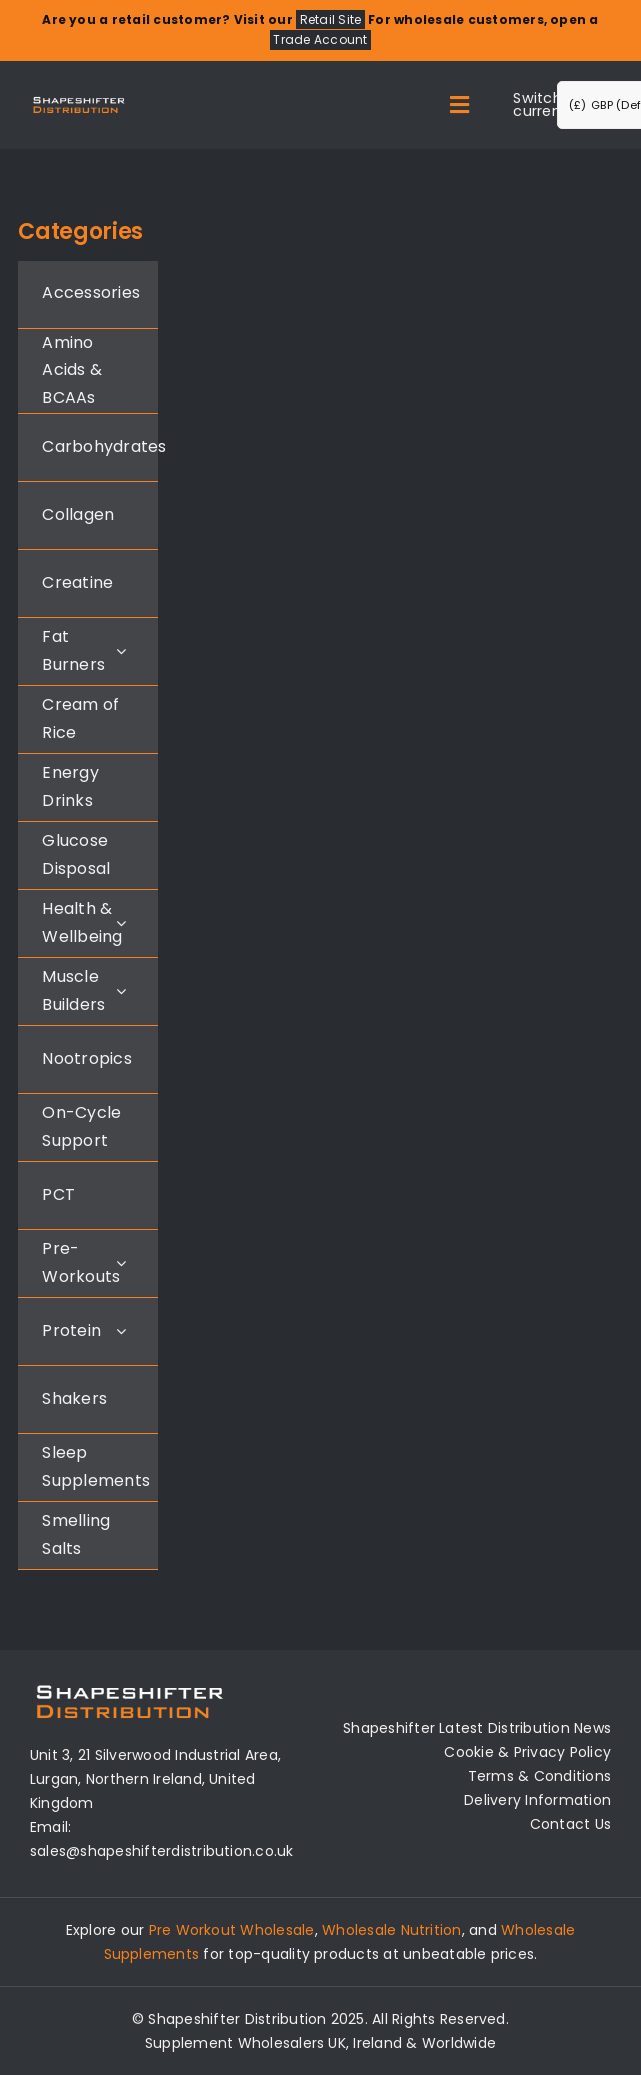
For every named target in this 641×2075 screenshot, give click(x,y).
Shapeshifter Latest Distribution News (477, 1728)
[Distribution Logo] (79, 99)
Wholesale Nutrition (392, 1930)
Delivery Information (537, 1800)
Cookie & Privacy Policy (527, 1752)
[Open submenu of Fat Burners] (121, 650)
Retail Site (331, 19)
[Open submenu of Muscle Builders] (121, 990)
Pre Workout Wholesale (232, 1930)
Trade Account (320, 40)
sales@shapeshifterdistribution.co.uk (162, 1851)
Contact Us (570, 1824)
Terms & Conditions (539, 1776)
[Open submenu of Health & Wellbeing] (121, 922)
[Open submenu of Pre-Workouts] (121, 1262)
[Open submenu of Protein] (121, 1330)
